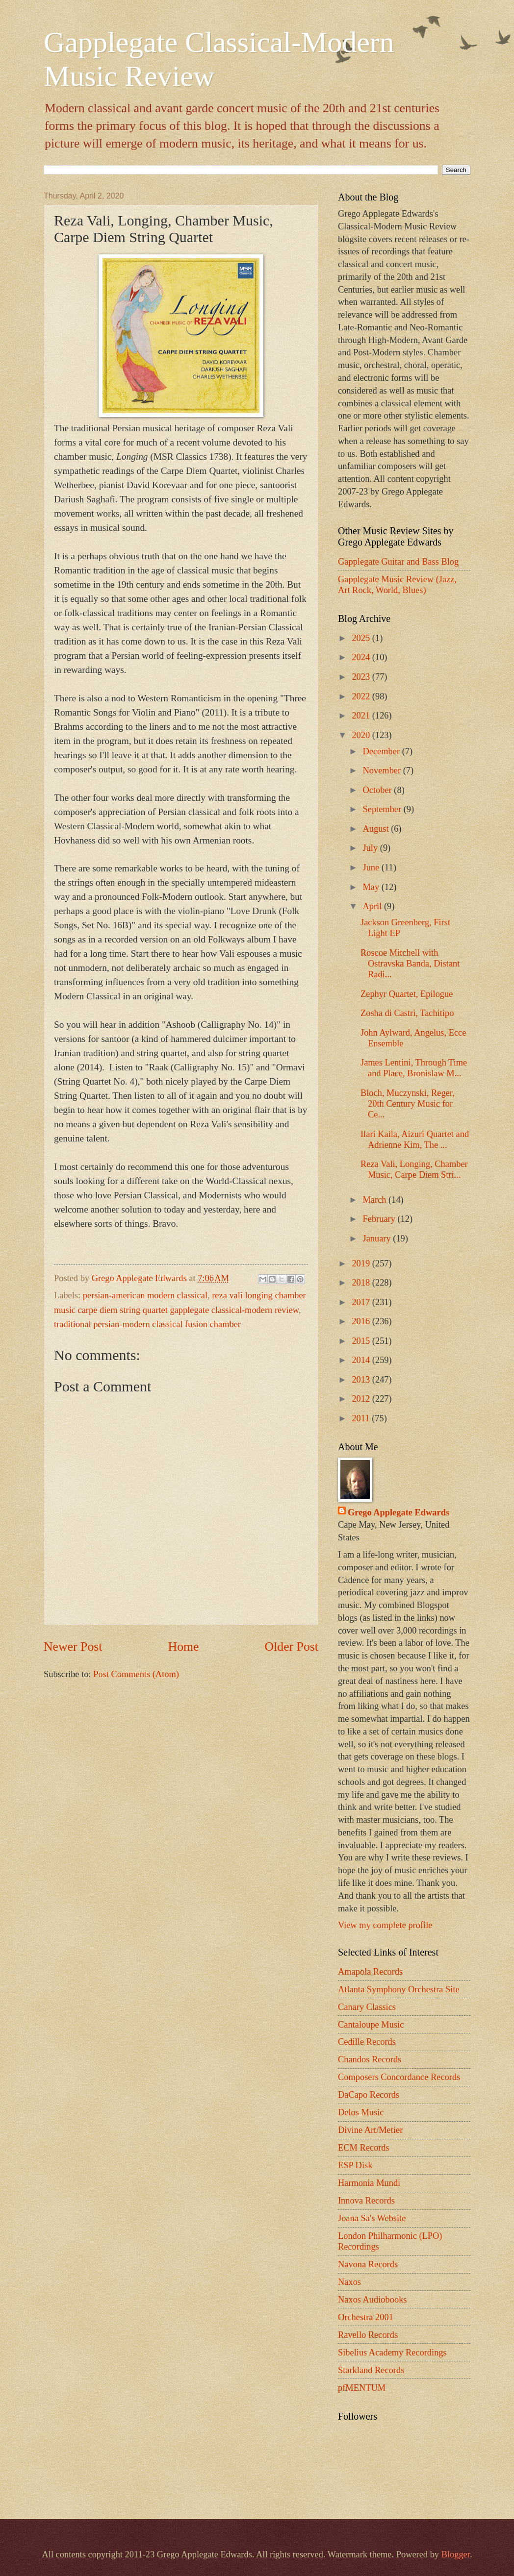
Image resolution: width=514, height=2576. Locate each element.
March (376, 1200)
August (377, 829)
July (371, 848)
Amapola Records (370, 1972)
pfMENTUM (362, 2388)
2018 (362, 1283)
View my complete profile (385, 1925)
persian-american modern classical (145, 1295)
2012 (362, 1399)
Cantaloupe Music (371, 2025)
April (373, 906)
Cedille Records (367, 2042)
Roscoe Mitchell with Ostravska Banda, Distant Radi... (410, 963)
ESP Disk (355, 2165)
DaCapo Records (368, 2095)
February (380, 1219)
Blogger (455, 2554)
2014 (362, 1360)
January (378, 1238)
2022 (362, 696)
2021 (362, 715)
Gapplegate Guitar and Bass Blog (398, 562)
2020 (362, 735)
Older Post (291, 1646)
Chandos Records (369, 2059)
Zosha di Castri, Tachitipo (407, 1013)
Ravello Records (368, 2335)
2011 (362, 1418)
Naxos (349, 2282)
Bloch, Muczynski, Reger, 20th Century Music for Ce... (407, 1103)
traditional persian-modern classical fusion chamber (147, 1324)
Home (183, 1646)
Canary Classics (367, 2007)
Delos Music (361, 2112)
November (383, 770)
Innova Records (366, 2200)
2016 (362, 1321)
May (372, 887)
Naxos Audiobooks (372, 2299)
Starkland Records (371, 2370)
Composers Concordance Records (399, 2077)
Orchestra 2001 (365, 2317)
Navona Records (368, 2264)
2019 (362, 1263)
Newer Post (73, 1646)
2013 (362, 1380)
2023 (362, 677)
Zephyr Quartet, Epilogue (406, 994)
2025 (362, 638)
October (378, 790)
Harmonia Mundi (369, 2183)
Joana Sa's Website (372, 2218)
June (372, 867)
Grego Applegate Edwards (398, 1512)
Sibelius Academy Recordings (392, 2352)
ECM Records (363, 2148)
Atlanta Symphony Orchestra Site (399, 1989)
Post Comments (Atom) (136, 1674)
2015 (362, 1341)
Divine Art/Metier (370, 2130)
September (383, 809)
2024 (362, 657)
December (382, 751)
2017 (362, 1302)
